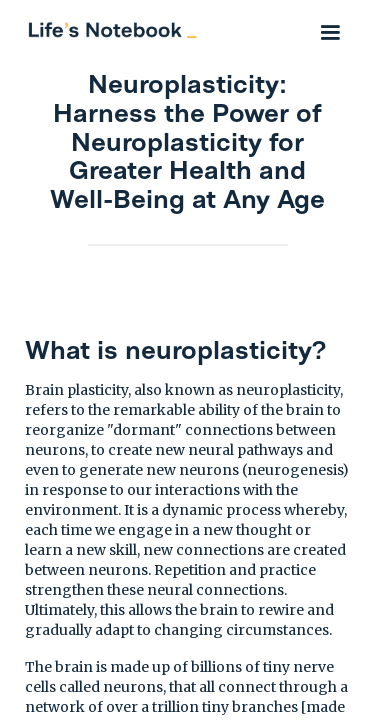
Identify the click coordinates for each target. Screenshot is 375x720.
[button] (330, 30)
